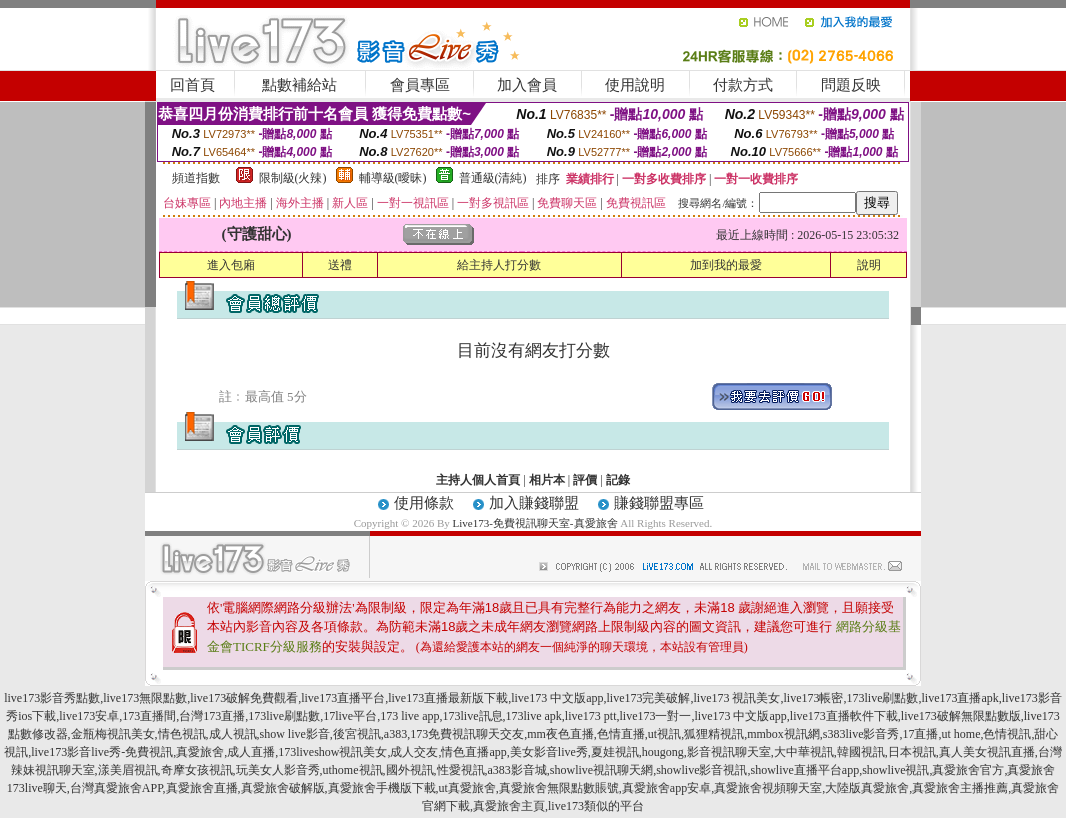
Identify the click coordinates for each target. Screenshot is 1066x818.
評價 (585, 480)
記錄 (618, 480)
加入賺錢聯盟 (534, 503)
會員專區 (420, 85)
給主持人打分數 (499, 265)
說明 (869, 265)
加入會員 (527, 85)
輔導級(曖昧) (393, 178)
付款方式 (743, 85)
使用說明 (635, 85)
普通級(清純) (493, 178)
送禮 (340, 265)
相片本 (547, 480)
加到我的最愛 (726, 265)
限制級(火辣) (293, 178)
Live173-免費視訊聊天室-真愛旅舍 (535, 523)
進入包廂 (231, 265)
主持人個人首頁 (478, 480)
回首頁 (192, 85)
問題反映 (851, 85)
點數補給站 (299, 85)
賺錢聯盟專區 (659, 503)
